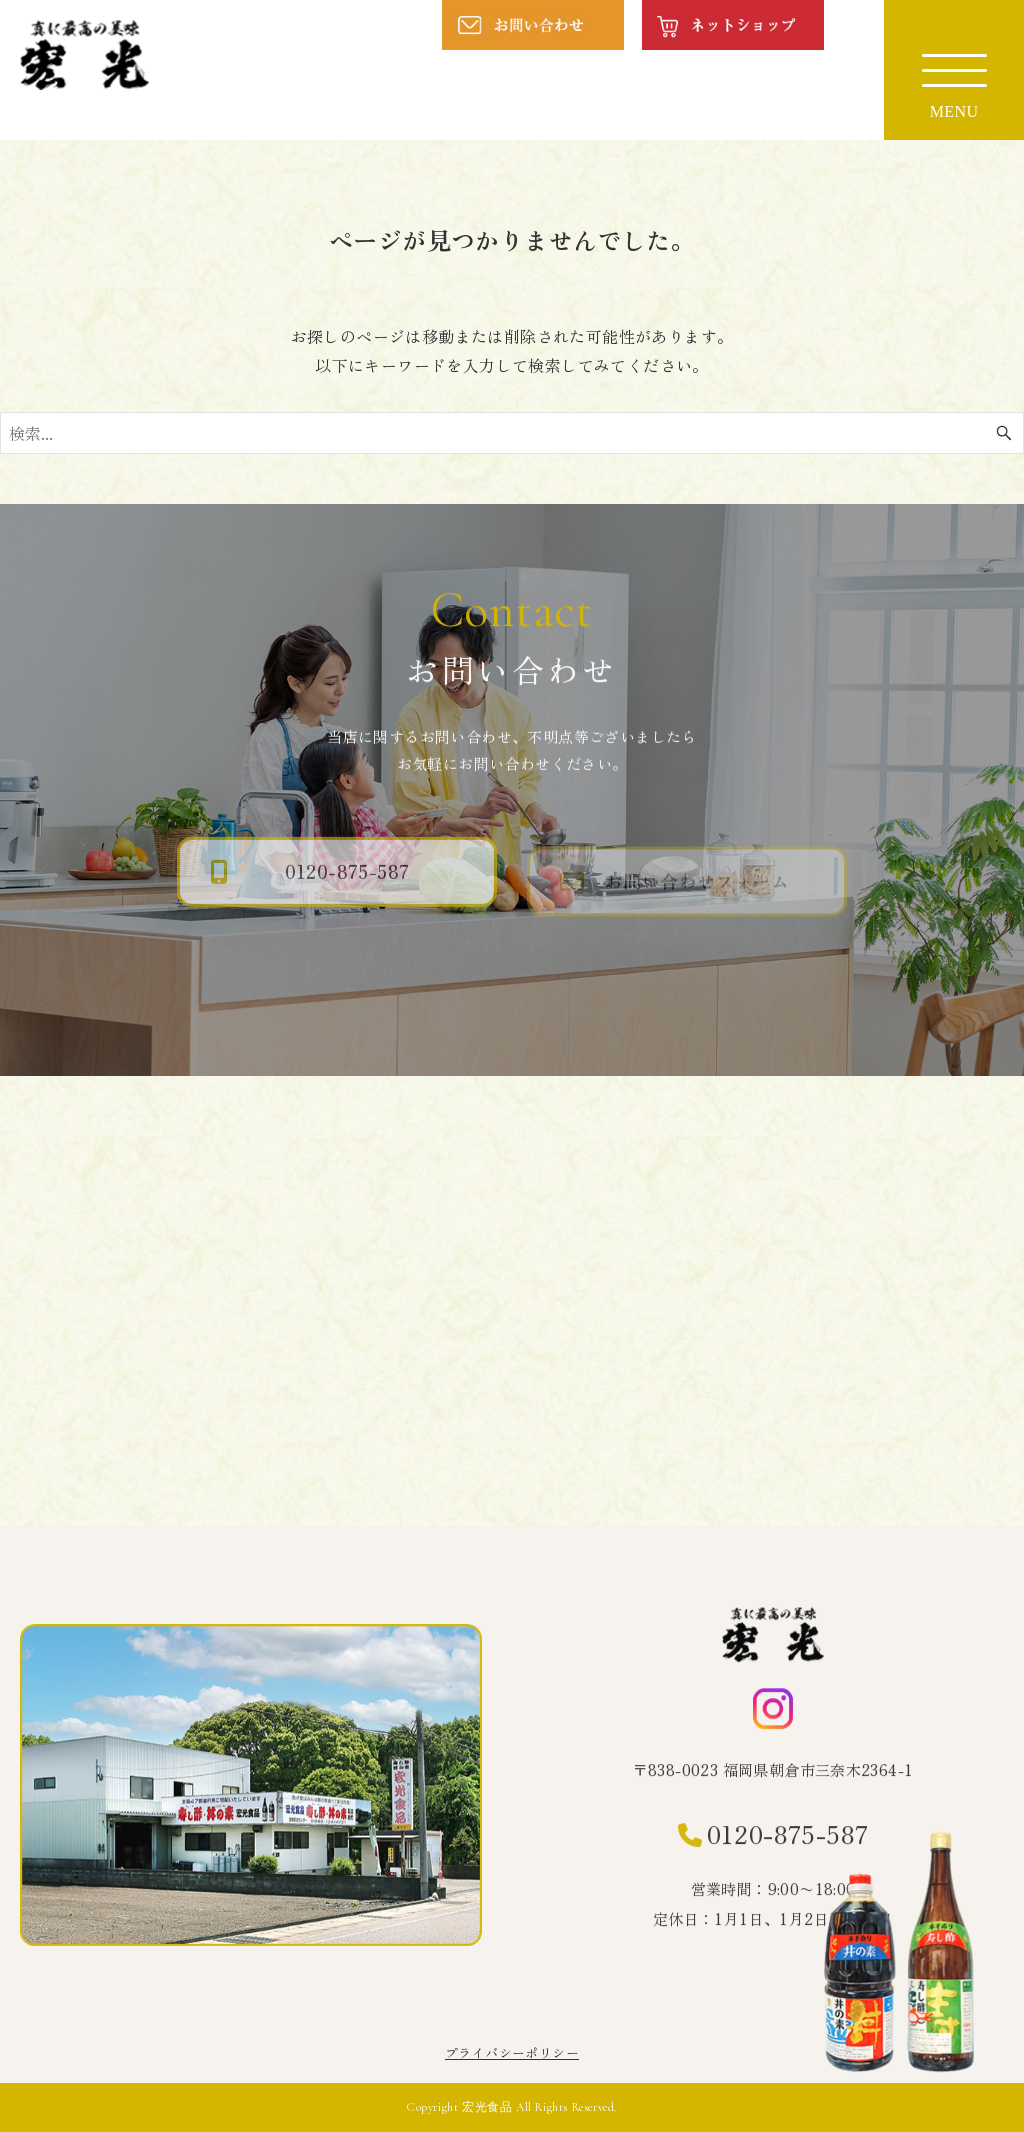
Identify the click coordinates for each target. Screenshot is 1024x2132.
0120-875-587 (788, 1837)
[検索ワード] (512, 433)
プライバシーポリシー (512, 2052)
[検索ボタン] (1004, 433)
